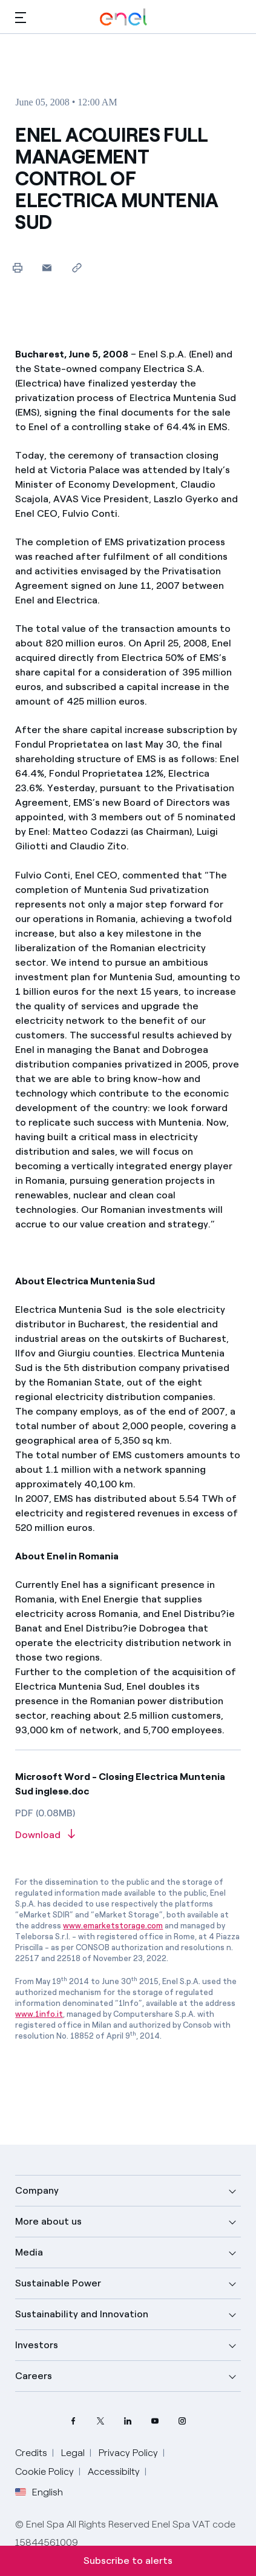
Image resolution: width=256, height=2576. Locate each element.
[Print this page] (17, 267)
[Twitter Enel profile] (100, 2420)
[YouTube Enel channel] (155, 2420)
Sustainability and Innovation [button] (81, 2314)
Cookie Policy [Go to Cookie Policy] (44, 2471)
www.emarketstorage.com (113, 1925)
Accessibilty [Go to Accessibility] (114, 2471)
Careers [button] (33, 2376)
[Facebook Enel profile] (73, 2420)
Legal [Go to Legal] (73, 2452)
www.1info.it (39, 2014)
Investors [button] (36, 2345)
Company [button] (37, 2190)
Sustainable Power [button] (58, 2283)
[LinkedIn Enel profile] (128, 2420)
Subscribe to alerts (128, 2560)
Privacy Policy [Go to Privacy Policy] (128, 2452)
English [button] (39, 2492)
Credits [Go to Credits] (31, 2452)
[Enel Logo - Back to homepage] (123, 17)
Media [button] (29, 2252)
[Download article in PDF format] (127, 1835)
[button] (20, 17)
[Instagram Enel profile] (182, 2420)
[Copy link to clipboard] (76, 267)
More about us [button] (48, 2221)
